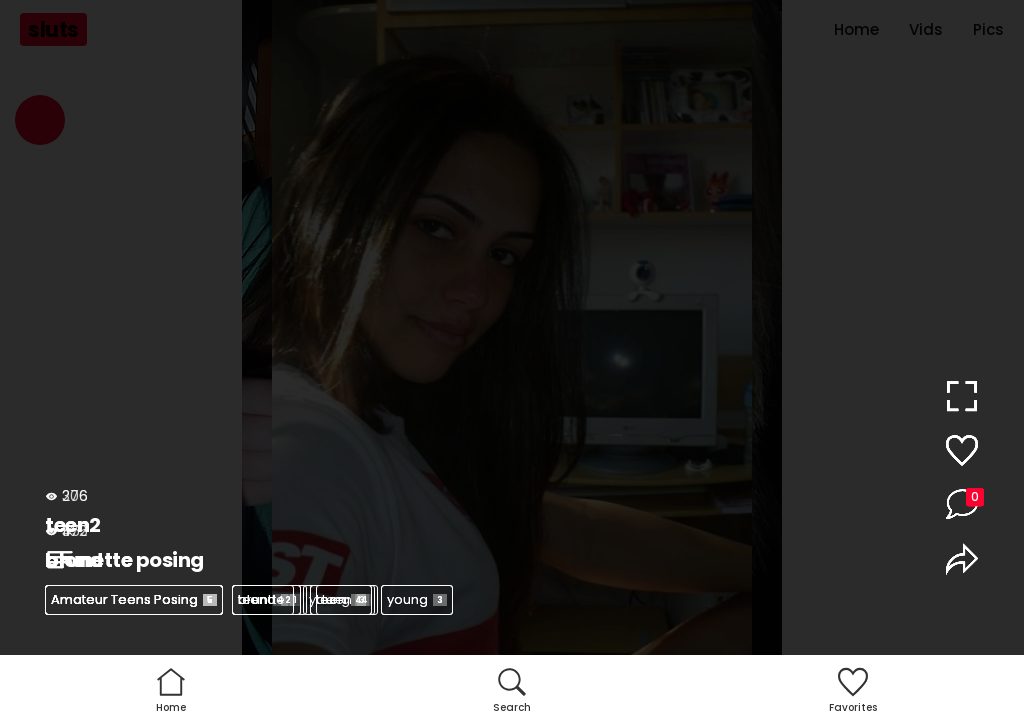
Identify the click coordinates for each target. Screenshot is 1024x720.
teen (263, 599)
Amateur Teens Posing (134, 599)
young (417, 599)
